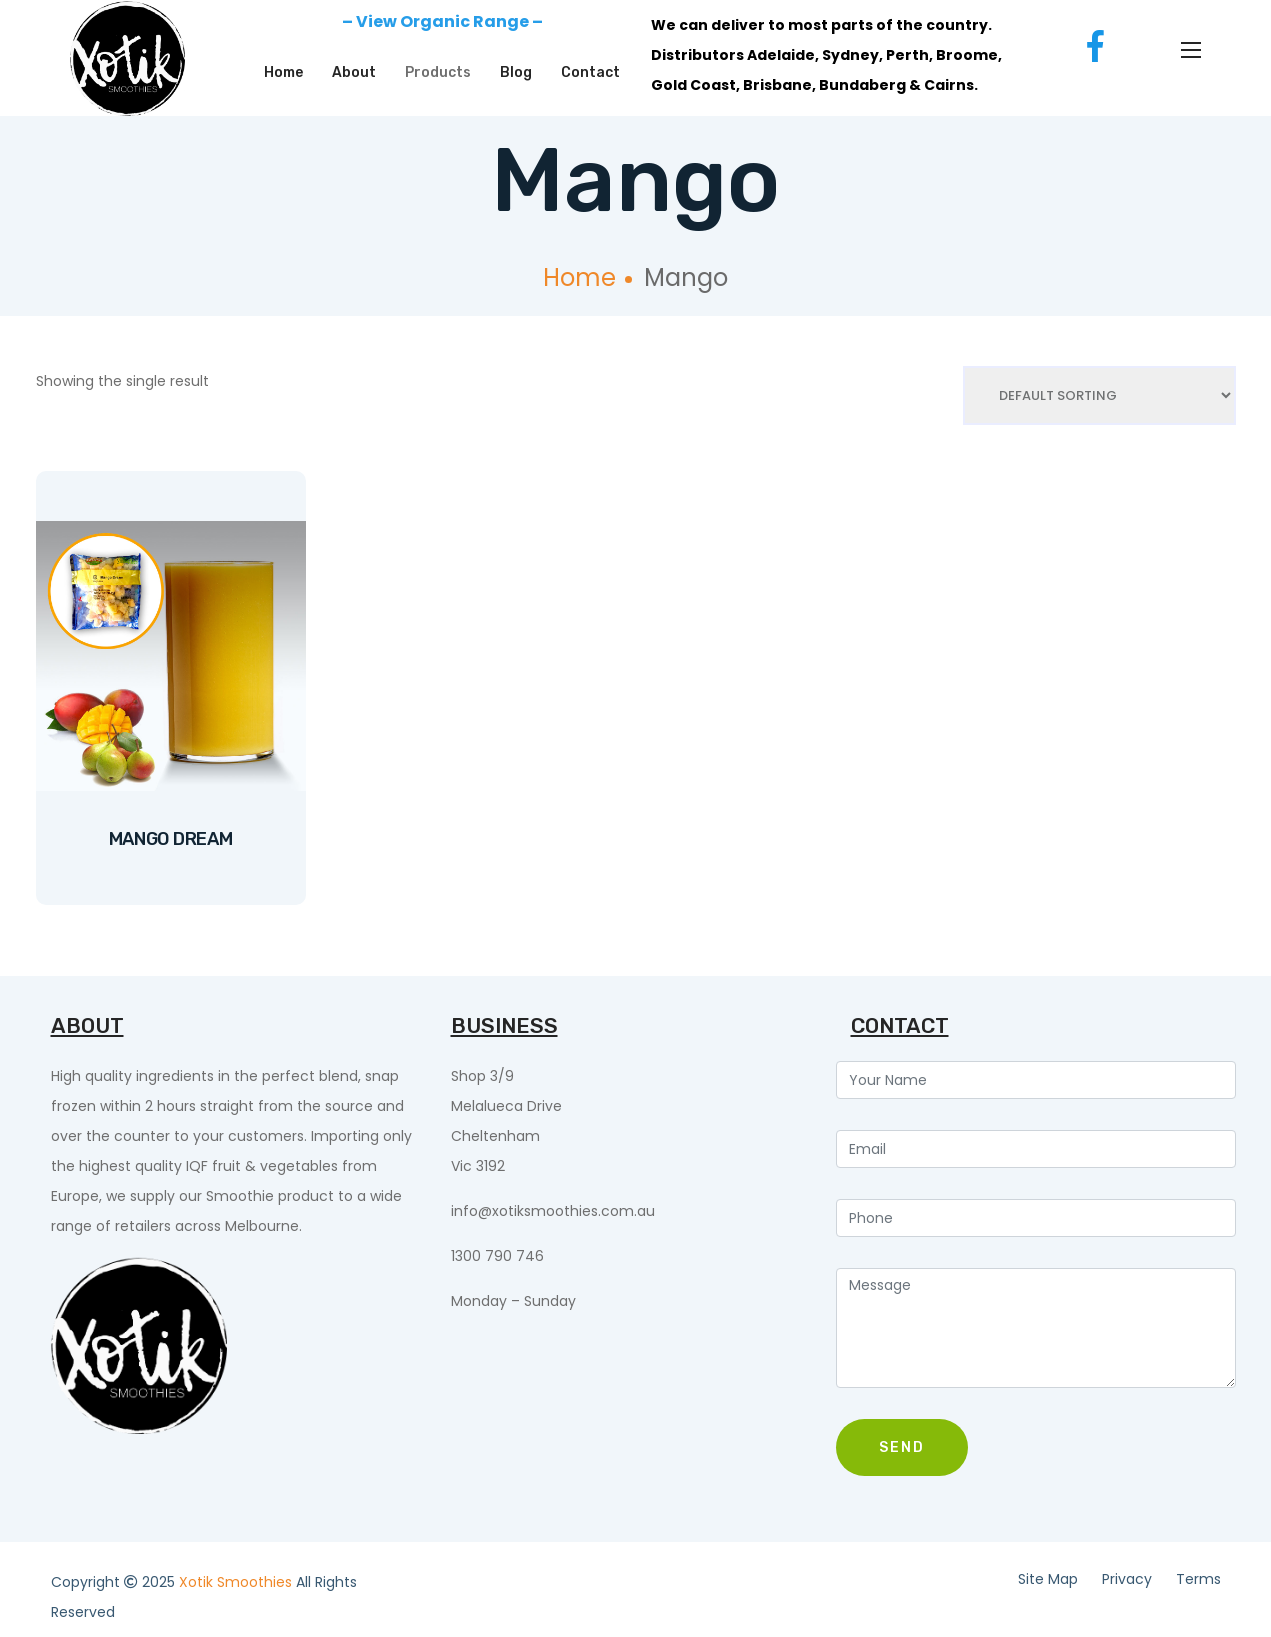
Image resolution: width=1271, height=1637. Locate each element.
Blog (516, 72)
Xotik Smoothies (237, 1582)
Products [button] (438, 72)
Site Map (1048, 1579)
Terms (1198, 1579)
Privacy (1127, 1579)
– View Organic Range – (442, 21)
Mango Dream (171, 839)
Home (283, 72)
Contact (590, 72)
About (354, 72)
